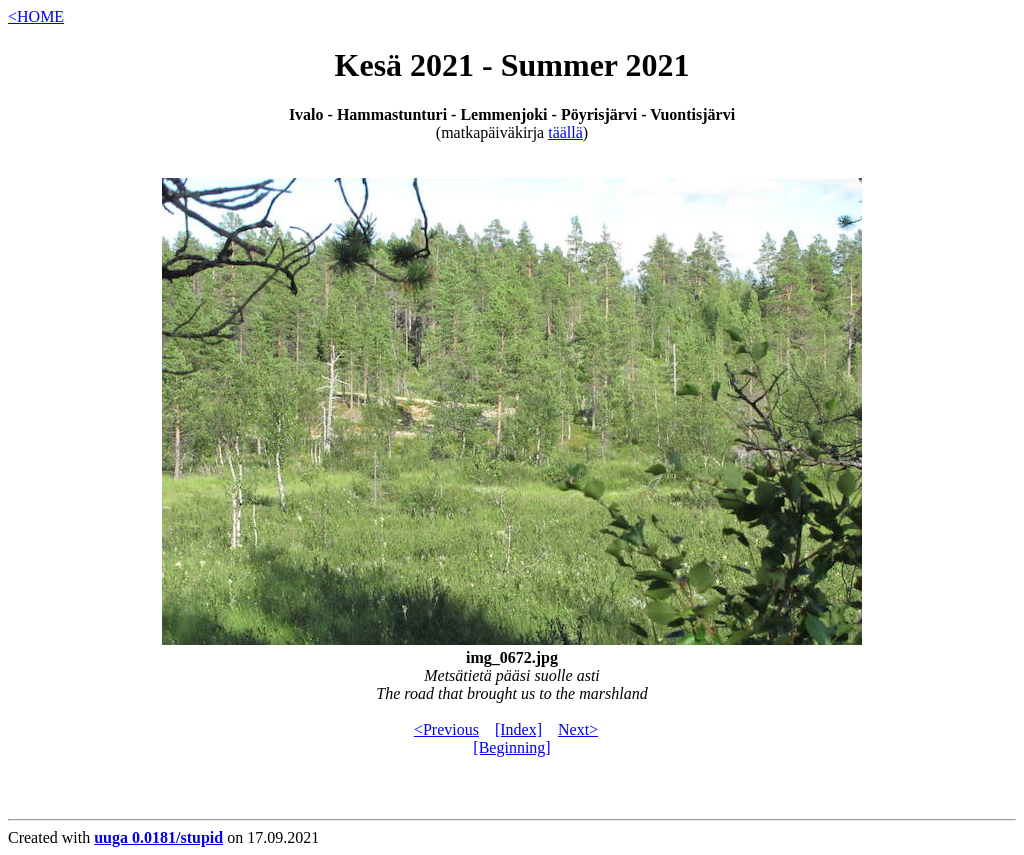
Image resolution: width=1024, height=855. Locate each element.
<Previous (446, 729)
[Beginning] (511, 747)
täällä (565, 132)
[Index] (518, 729)
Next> (578, 729)
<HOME (36, 16)
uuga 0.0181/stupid (158, 837)
